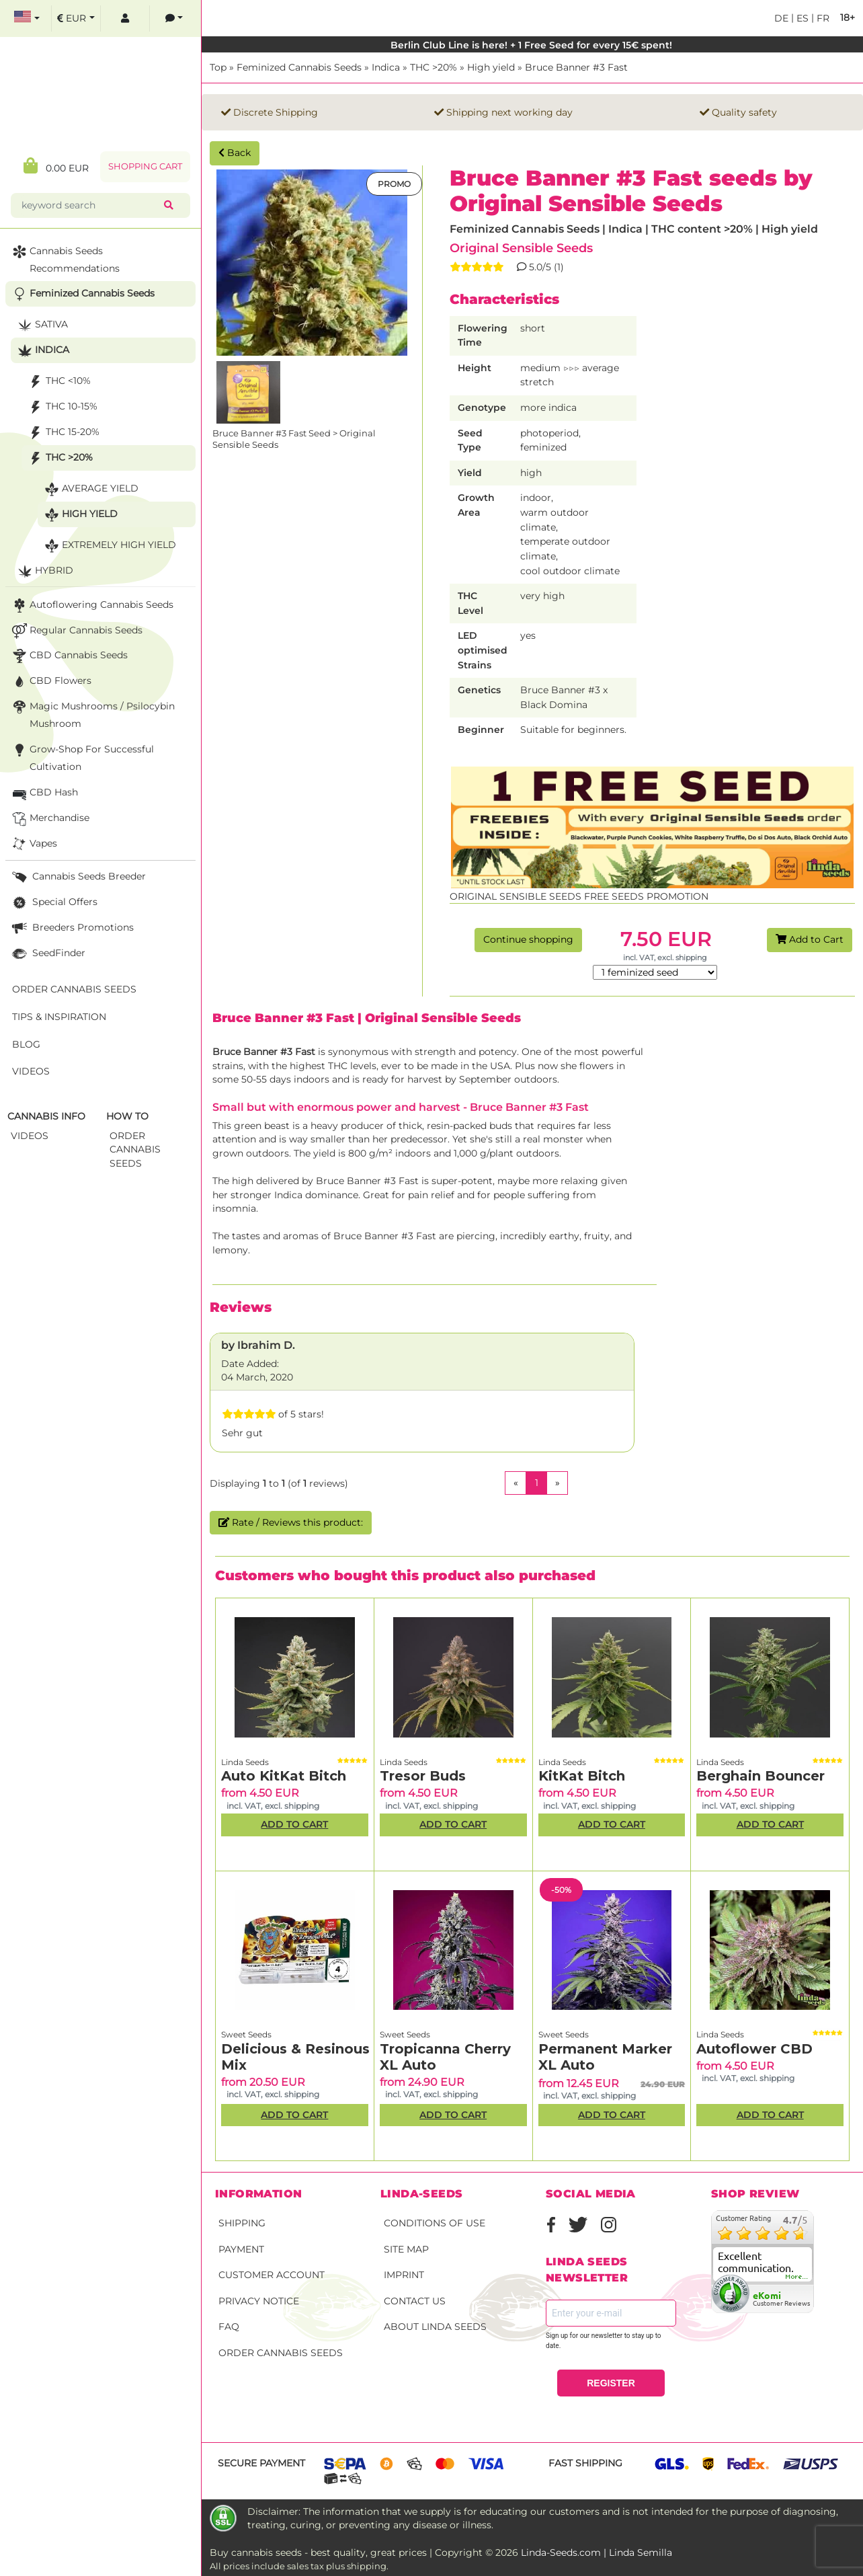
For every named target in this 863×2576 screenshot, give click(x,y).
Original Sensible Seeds (521, 248)
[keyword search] (90, 205)
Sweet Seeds (246, 2034)
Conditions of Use (434, 2223)
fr (821, 18)
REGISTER (611, 2383)
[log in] (125, 18)
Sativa (41, 325)
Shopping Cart (145, 166)
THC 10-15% (61, 407)
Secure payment (261, 2463)
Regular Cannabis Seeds (75, 631)
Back (234, 153)
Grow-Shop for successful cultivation (81, 757)
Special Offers (53, 903)
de (781, 18)
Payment (241, 2249)
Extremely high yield (109, 546)
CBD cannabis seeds (68, 656)
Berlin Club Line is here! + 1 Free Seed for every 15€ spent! (533, 45)
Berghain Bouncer (760, 1776)
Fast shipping (585, 2463)
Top (218, 67)
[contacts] (174, 18)
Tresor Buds (423, 1776)
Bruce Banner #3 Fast (576, 67)
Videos (31, 1071)
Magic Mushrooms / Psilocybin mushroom (92, 714)
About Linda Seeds (435, 2326)
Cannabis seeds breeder (77, 877)
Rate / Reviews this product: (290, 1522)
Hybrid (44, 571)
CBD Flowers (50, 681)
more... (797, 2276)
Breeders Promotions (71, 928)
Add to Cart (810, 939)
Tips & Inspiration (59, 1017)
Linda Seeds (245, 1762)
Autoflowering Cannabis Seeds (91, 605)
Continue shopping (528, 939)
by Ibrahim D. (258, 1345)
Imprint (404, 2275)
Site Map (406, 2249)
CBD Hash (43, 793)
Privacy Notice (258, 2301)
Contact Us (415, 2301)
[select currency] (76, 18)
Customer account (271, 2275)
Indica (386, 67)
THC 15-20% (62, 433)
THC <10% (58, 382)
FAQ (228, 2326)
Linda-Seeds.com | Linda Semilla (596, 2552)
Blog (26, 1044)
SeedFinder (47, 954)
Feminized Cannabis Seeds (299, 67)
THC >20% (433, 67)
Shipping (241, 2223)
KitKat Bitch (581, 1776)
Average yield (90, 489)
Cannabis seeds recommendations (64, 258)
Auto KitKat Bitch (283, 1776)
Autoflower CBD (754, 2049)
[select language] (27, 18)
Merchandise (49, 819)
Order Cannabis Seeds (280, 2353)
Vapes (33, 844)
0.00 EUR (56, 165)
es (801, 18)
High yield (491, 67)
